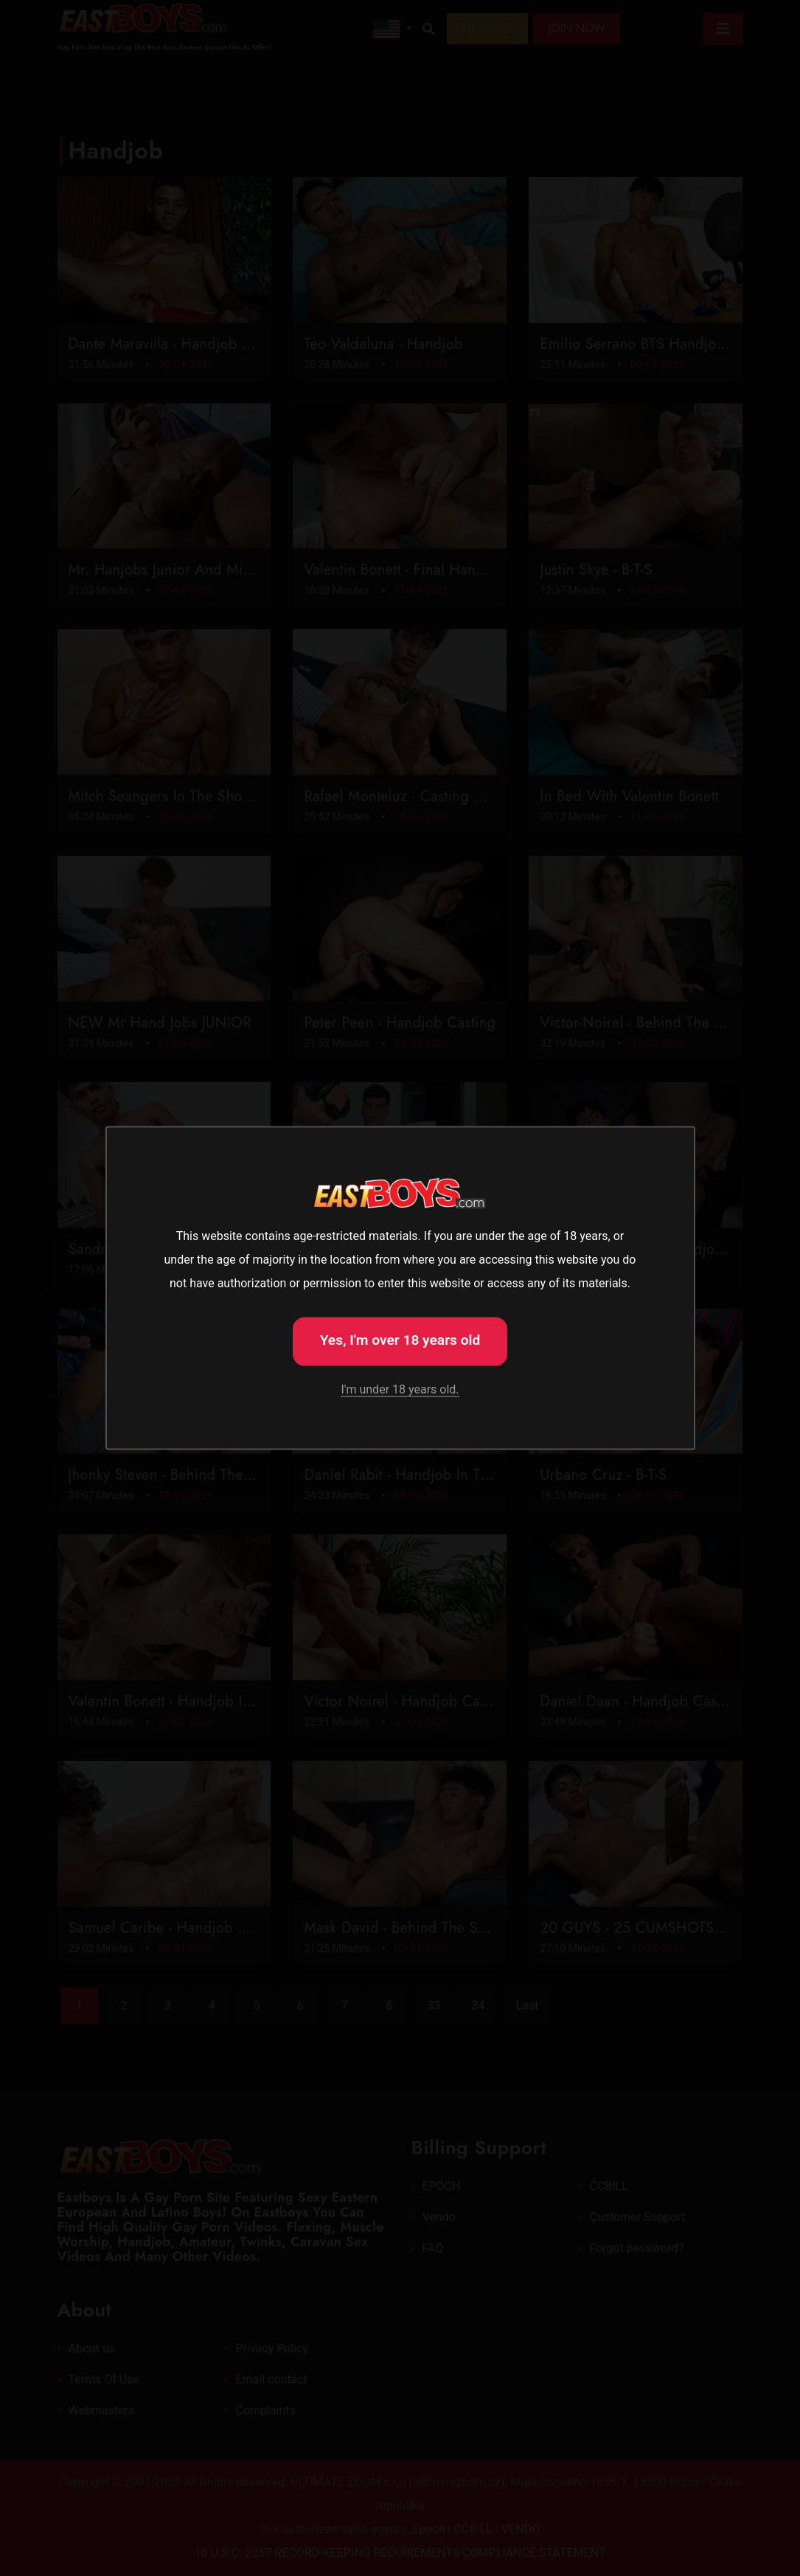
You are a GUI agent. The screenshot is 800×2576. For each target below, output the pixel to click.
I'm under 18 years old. (400, 1389)
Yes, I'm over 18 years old (400, 1340)
